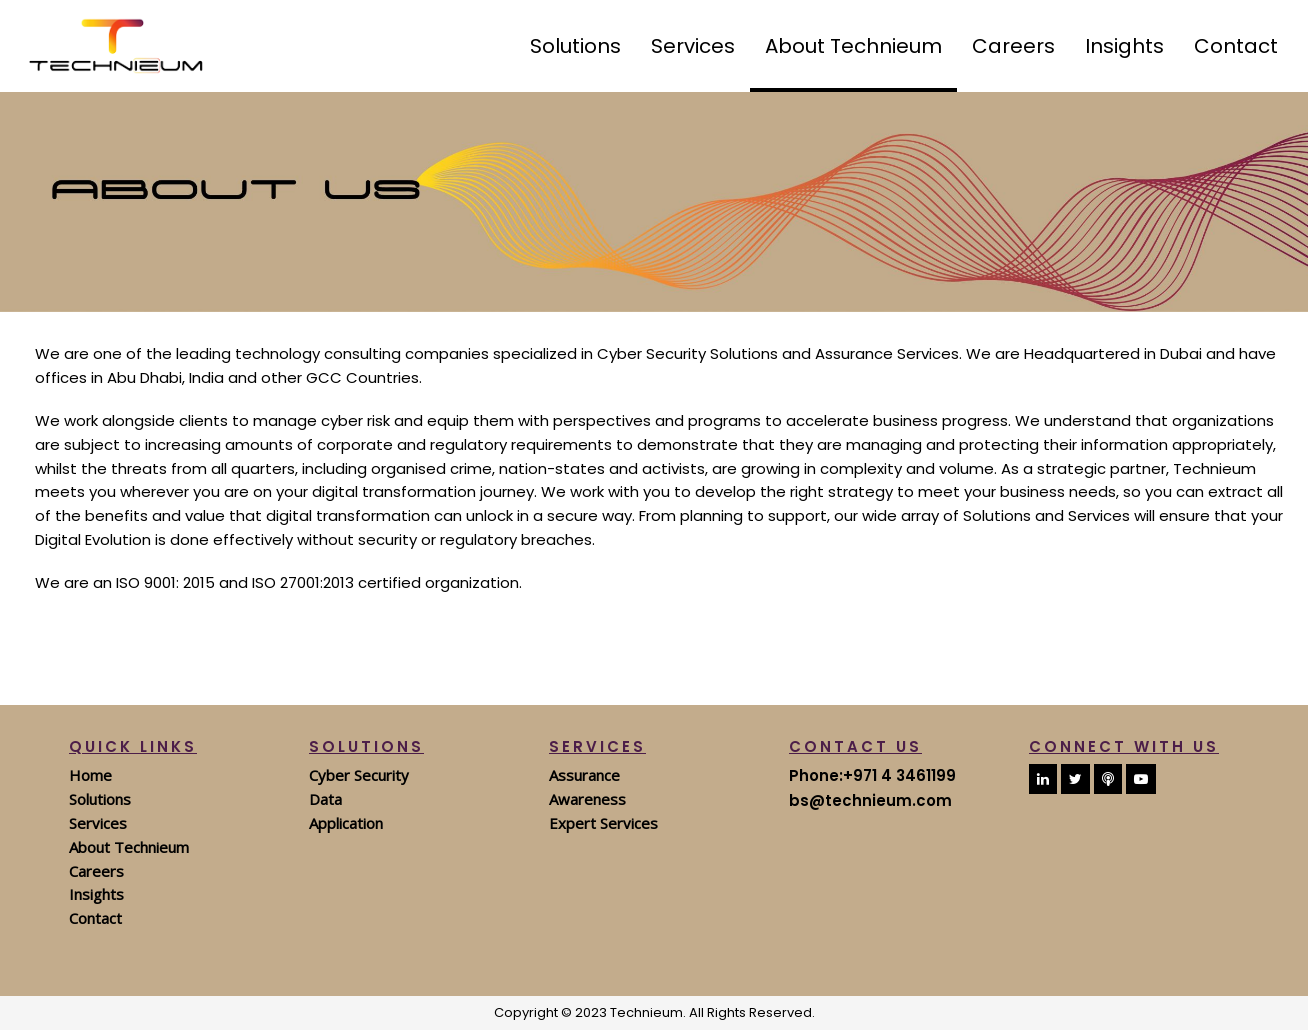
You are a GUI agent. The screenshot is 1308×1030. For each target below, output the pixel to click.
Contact (95, 918)
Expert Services (603, 823)
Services (98, 823)
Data (325, 799)
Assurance (584, 775)
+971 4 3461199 (899, 775)
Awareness (587, 799)
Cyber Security (359, 775)
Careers (96, 871)
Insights (96, 894)
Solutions (100, 799)
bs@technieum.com (870, 800)
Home (90, 775)
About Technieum (129, 847)
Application (346, 823)
